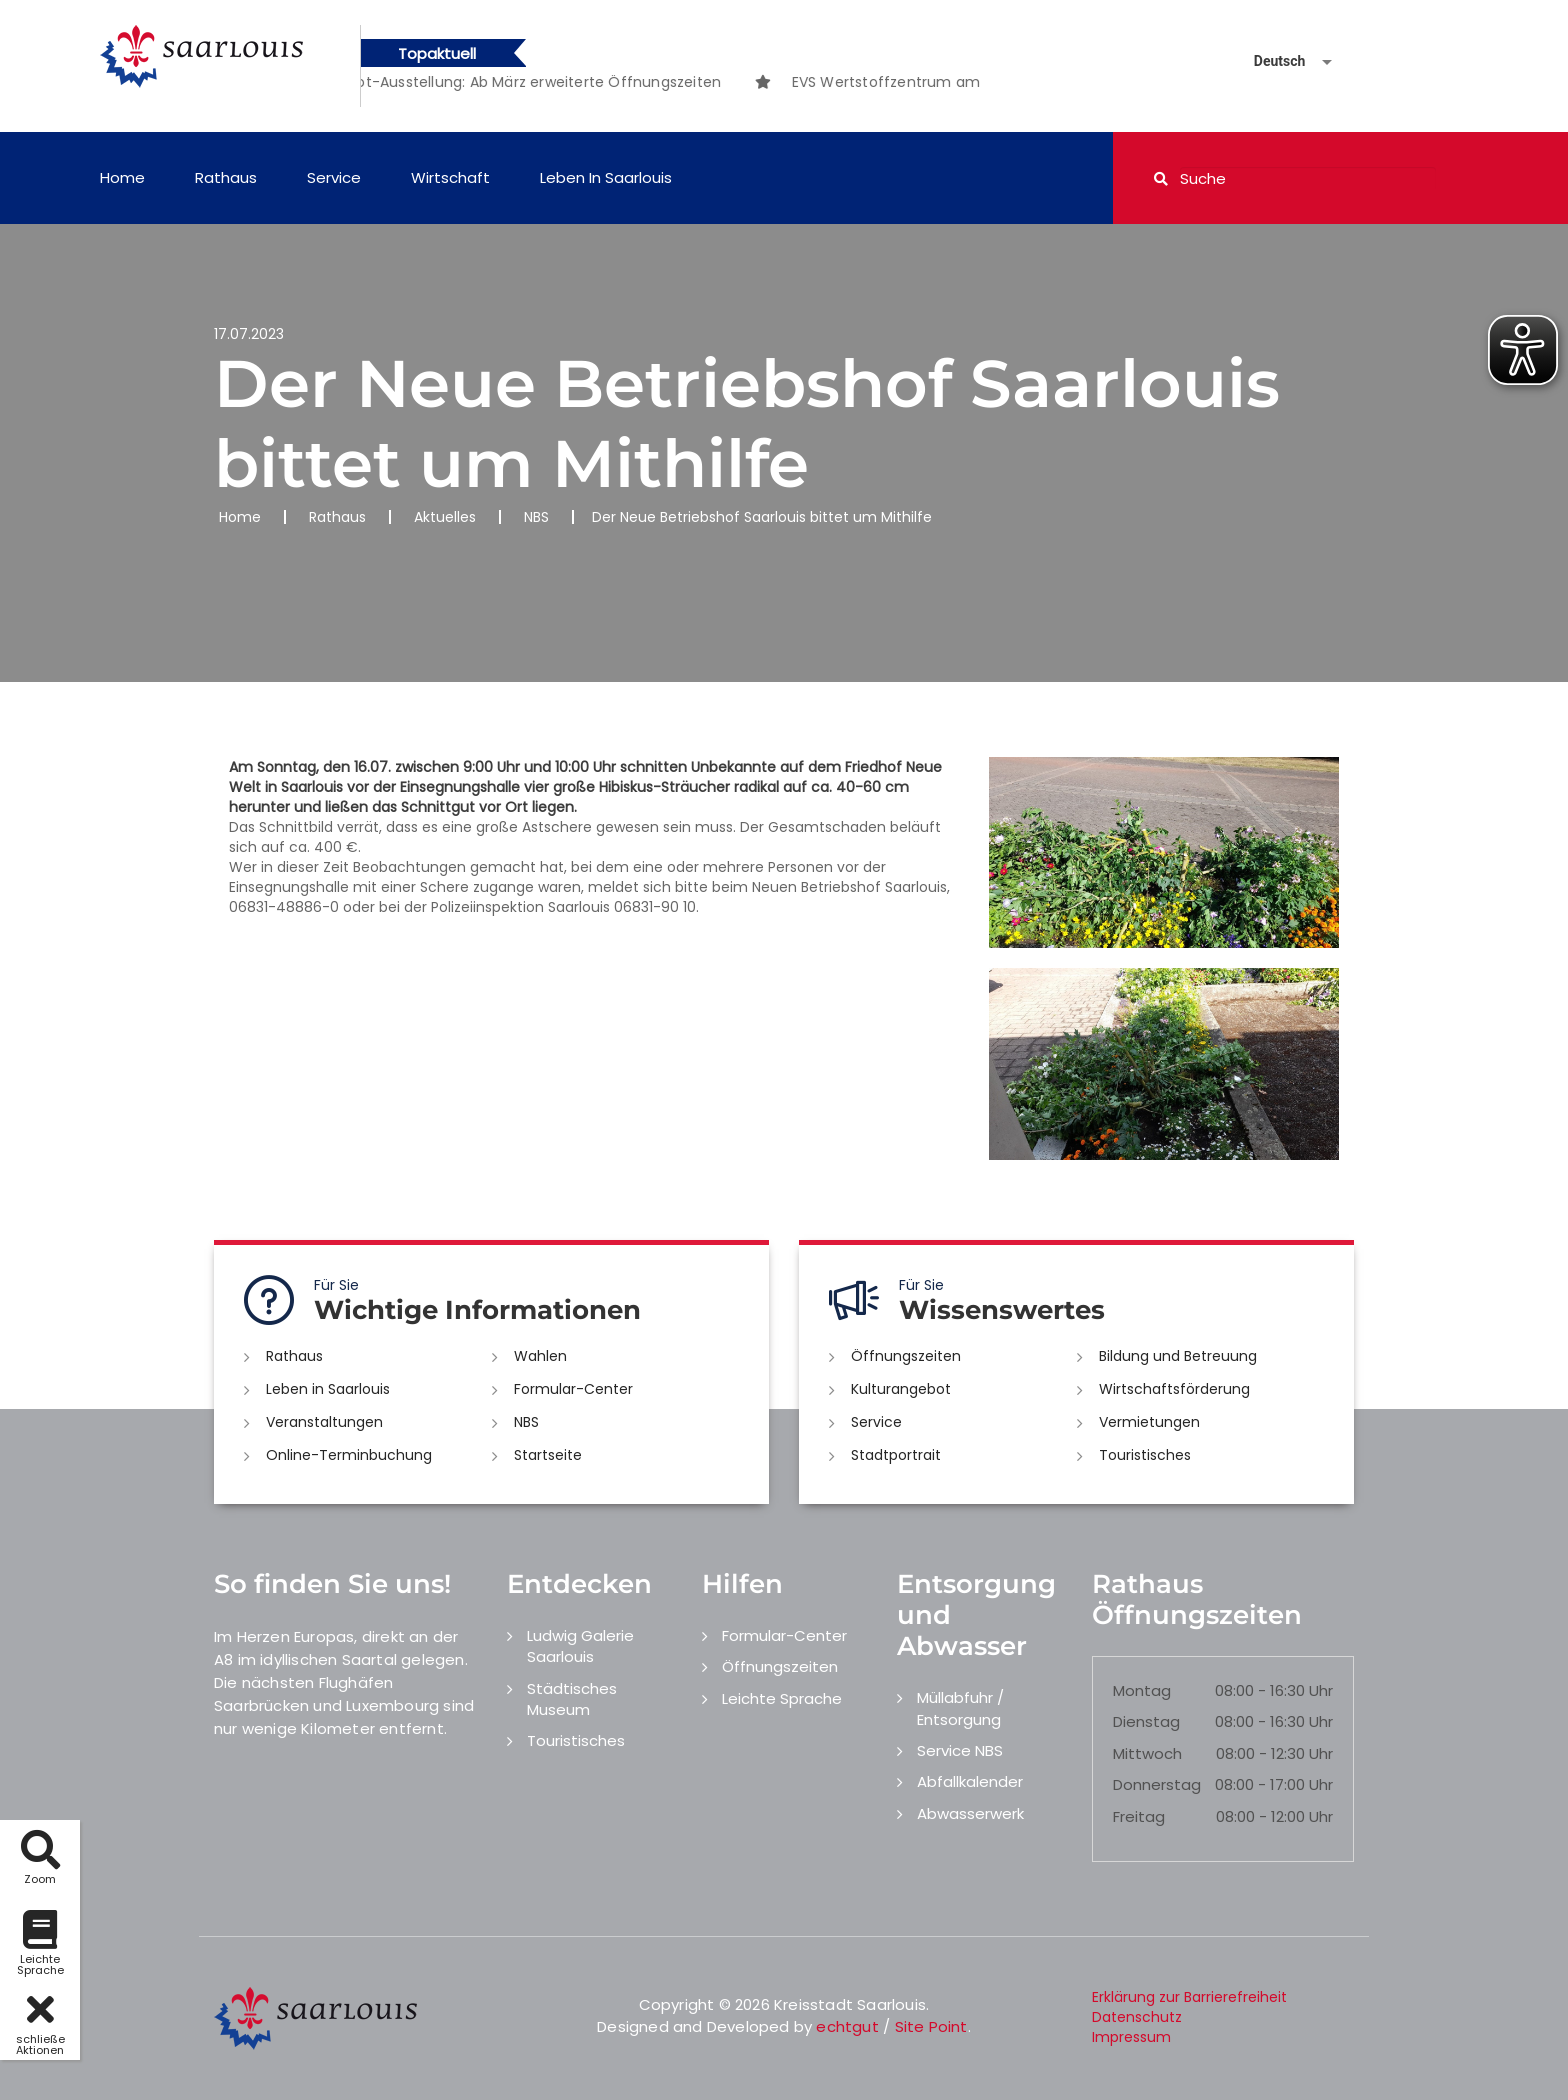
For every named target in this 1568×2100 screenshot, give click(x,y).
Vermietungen (1149, 1422)
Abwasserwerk (970, 1813)
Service (334, 177)
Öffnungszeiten (906, 1356)
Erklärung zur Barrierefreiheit (1189, 1997)
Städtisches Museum (572, 1699)
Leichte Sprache (782, 1698)
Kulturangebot (901, 1389)
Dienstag (1146, 1721)
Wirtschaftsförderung (1174, 1389)
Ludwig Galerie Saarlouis (580, 1646)
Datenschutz (1137, 2017)
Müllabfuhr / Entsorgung (960, 1708)
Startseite (548, 1455)
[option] (572, 82)
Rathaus (226, 177)
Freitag (1139, 1816)
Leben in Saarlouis (606, 177)
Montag (1142, 1690)
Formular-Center (573, 1389)
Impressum (1131, 2037)
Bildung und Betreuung (1178, 1356)
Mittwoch (1147, 1753)
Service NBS (960, 1750)
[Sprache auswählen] (1269, 61)
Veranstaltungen (324, 1422)
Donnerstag (1157, 1784)
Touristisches (1145, 1455)
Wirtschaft (450, 177)
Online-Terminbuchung (349, 1455)
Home (122, 177)
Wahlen (540, 1356)
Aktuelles (445, 517)
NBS (536, 517)
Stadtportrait (896, 1455)
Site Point (931, 2026)
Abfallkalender (970, 1781)
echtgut (847, 2026)
